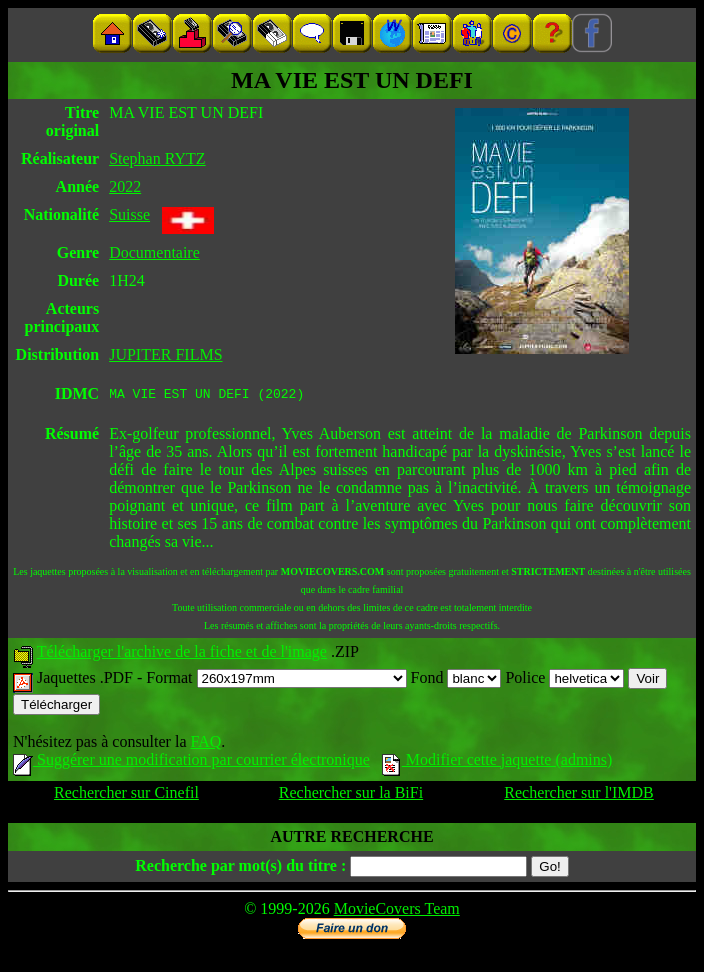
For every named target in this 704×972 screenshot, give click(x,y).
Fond (456, 680)
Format (276, 680)
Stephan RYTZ (157, 158)
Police (564, 680)
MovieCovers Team (397, 911)
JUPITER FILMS (165, 354)
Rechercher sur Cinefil (126, 795)
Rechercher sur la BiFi (351, 795)
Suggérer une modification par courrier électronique (191, 762)
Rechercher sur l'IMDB (579, 795)
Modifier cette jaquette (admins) (497, 762)
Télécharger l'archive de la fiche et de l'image (182, 654)
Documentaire (154, 252)
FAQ (205, 744)
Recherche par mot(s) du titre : (240, 868)
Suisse (129, 214)
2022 (125, 186)
